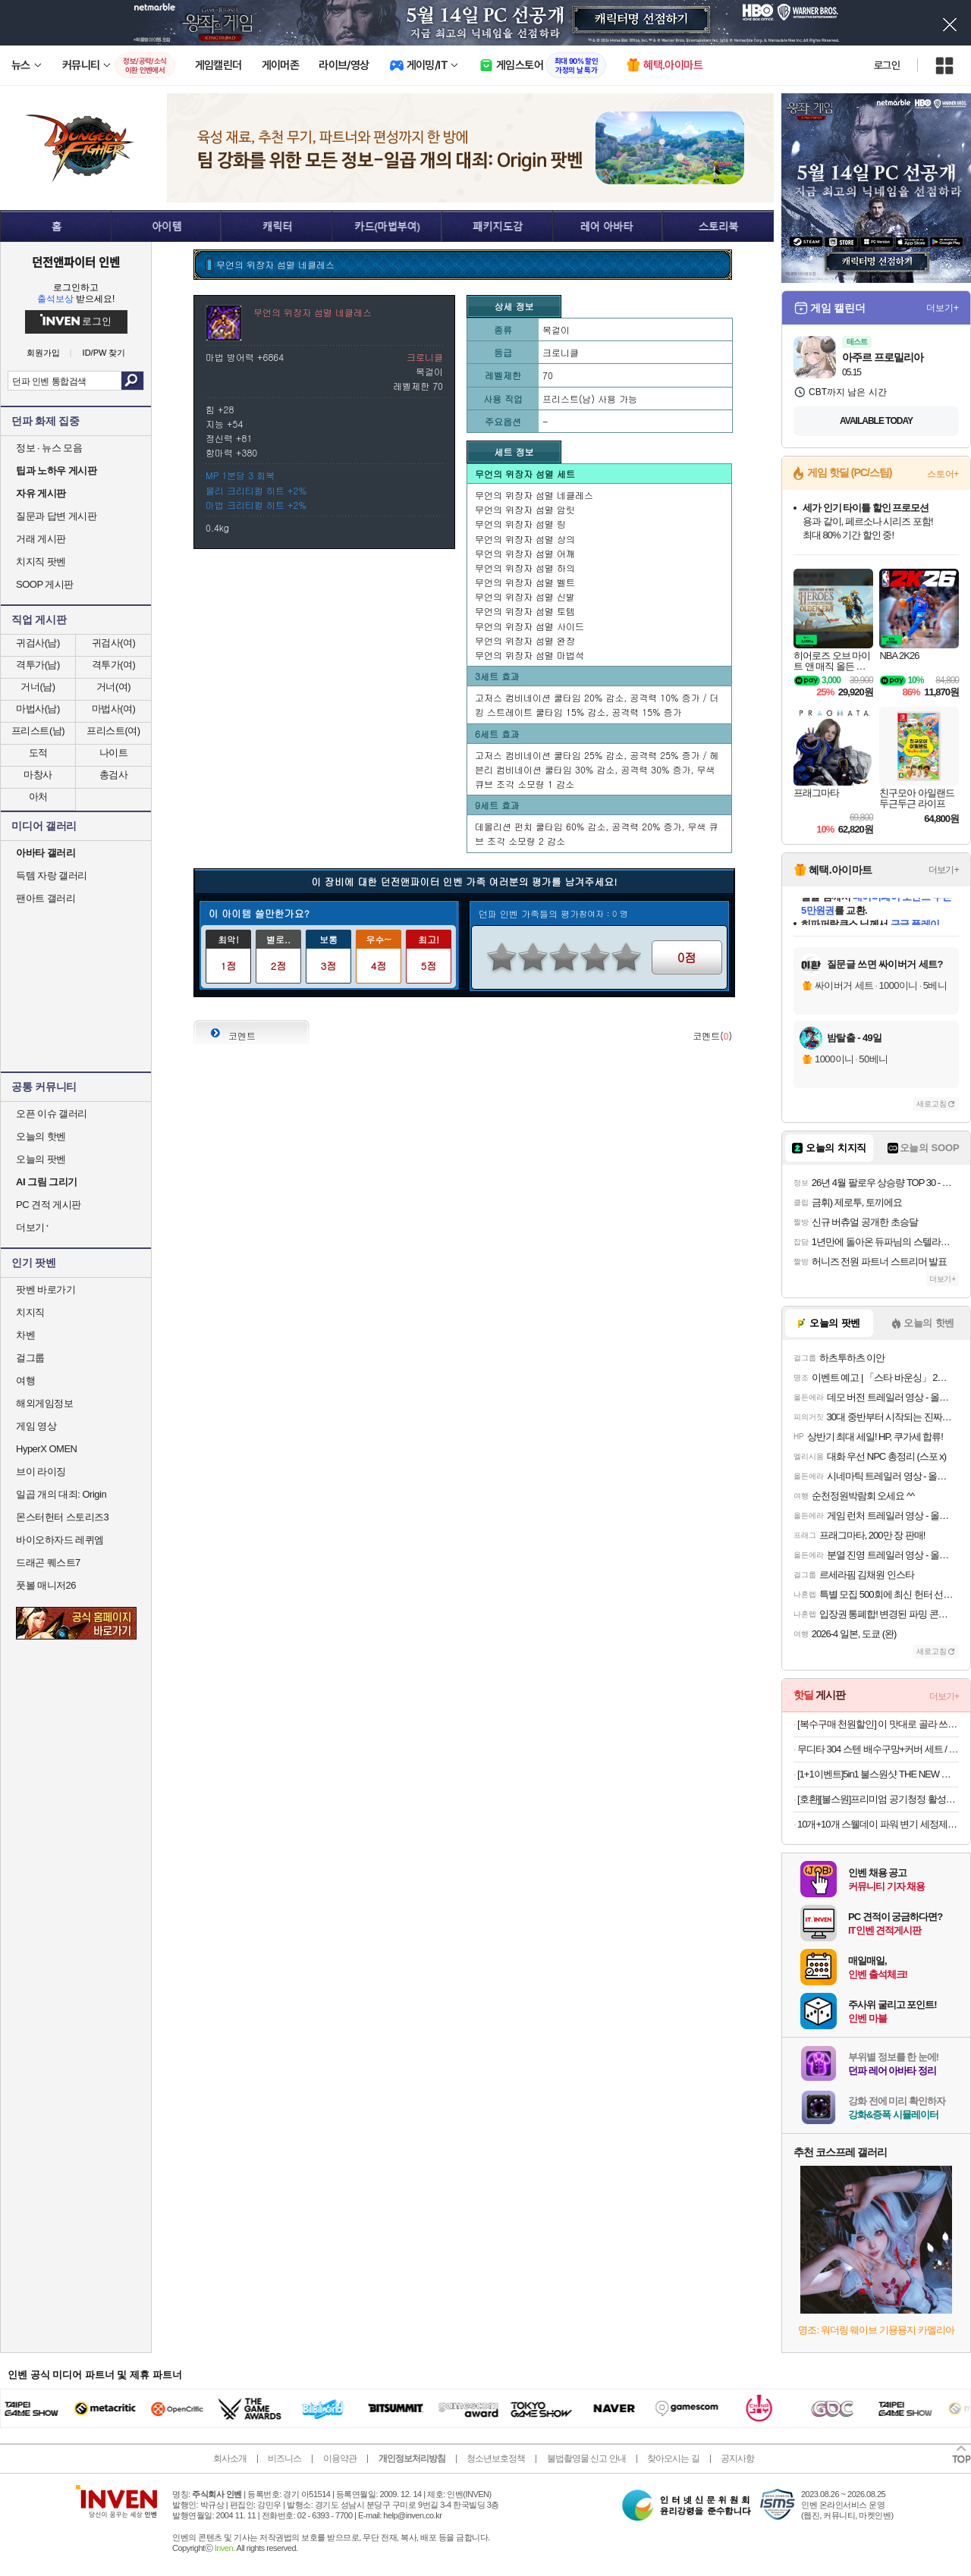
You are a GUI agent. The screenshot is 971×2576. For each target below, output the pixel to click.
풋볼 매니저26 (46, 1585)
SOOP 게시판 (45, 584)
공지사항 (737, 2458)
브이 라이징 (41, 1471)
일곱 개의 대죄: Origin (61, 1494)
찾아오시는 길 (673, 2458)
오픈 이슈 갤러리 (51, 1114)
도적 (38, 752)
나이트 (113, 752)
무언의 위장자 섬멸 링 (520, 523)
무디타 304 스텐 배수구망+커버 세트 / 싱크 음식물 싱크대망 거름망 (878, 1749)
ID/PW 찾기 (104, 353)
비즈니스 (284, 2458)
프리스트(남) (37, 730)
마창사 (38, 774)
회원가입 (43, 353)
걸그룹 (30, 1358)
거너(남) (37, 686)
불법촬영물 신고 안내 (586, 2458)
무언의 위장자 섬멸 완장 (525, 640)
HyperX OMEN (46, 1449)
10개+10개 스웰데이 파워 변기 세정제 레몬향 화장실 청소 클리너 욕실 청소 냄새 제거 (878, 1824)
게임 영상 (36, 1426)
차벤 (25, 1335)
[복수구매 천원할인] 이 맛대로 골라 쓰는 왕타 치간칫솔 (878, 1724)
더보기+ (942, 307)
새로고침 (931, 1104)
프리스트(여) (113, 730)
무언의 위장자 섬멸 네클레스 (534, 494)
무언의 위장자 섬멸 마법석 (529, 654)
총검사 (113, 774)
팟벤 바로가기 (45, 1289)
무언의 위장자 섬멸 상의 (525, 538)
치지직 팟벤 (41, 561)
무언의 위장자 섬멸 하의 (525, 567)
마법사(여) (114, 708)
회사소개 (230, 2458)
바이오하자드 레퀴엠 (60, 1540)
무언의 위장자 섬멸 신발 (525, 596)
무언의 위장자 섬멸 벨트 (525, 582)
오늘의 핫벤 (41, 1136)
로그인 (887, 65)
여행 (25, 1380)
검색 (132, 381)
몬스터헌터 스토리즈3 (62, 1517)
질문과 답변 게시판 (56, 516)
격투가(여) (114, 664)
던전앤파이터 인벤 (76, 262)
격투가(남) (38, 664)
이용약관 (340, 2458)
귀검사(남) (38, 642)
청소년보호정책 (496, 2458)
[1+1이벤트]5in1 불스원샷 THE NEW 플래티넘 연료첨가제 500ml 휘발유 (878, 1774)
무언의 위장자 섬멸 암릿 (525, 509)
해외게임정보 (44, 1403)
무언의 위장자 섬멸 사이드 (529, 626)
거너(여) (113, 686)
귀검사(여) (114, 642)
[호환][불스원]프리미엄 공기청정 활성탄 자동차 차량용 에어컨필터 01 (878, 1799)
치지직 (30, 1312)
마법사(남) (38, 708)
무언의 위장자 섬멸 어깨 (525, 553)
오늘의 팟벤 (41, 1159)
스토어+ (943, 474)
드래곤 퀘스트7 (48, 1562)
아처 (38, 796)
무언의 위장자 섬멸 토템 (525, 610)
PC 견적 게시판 (48, 1205)
